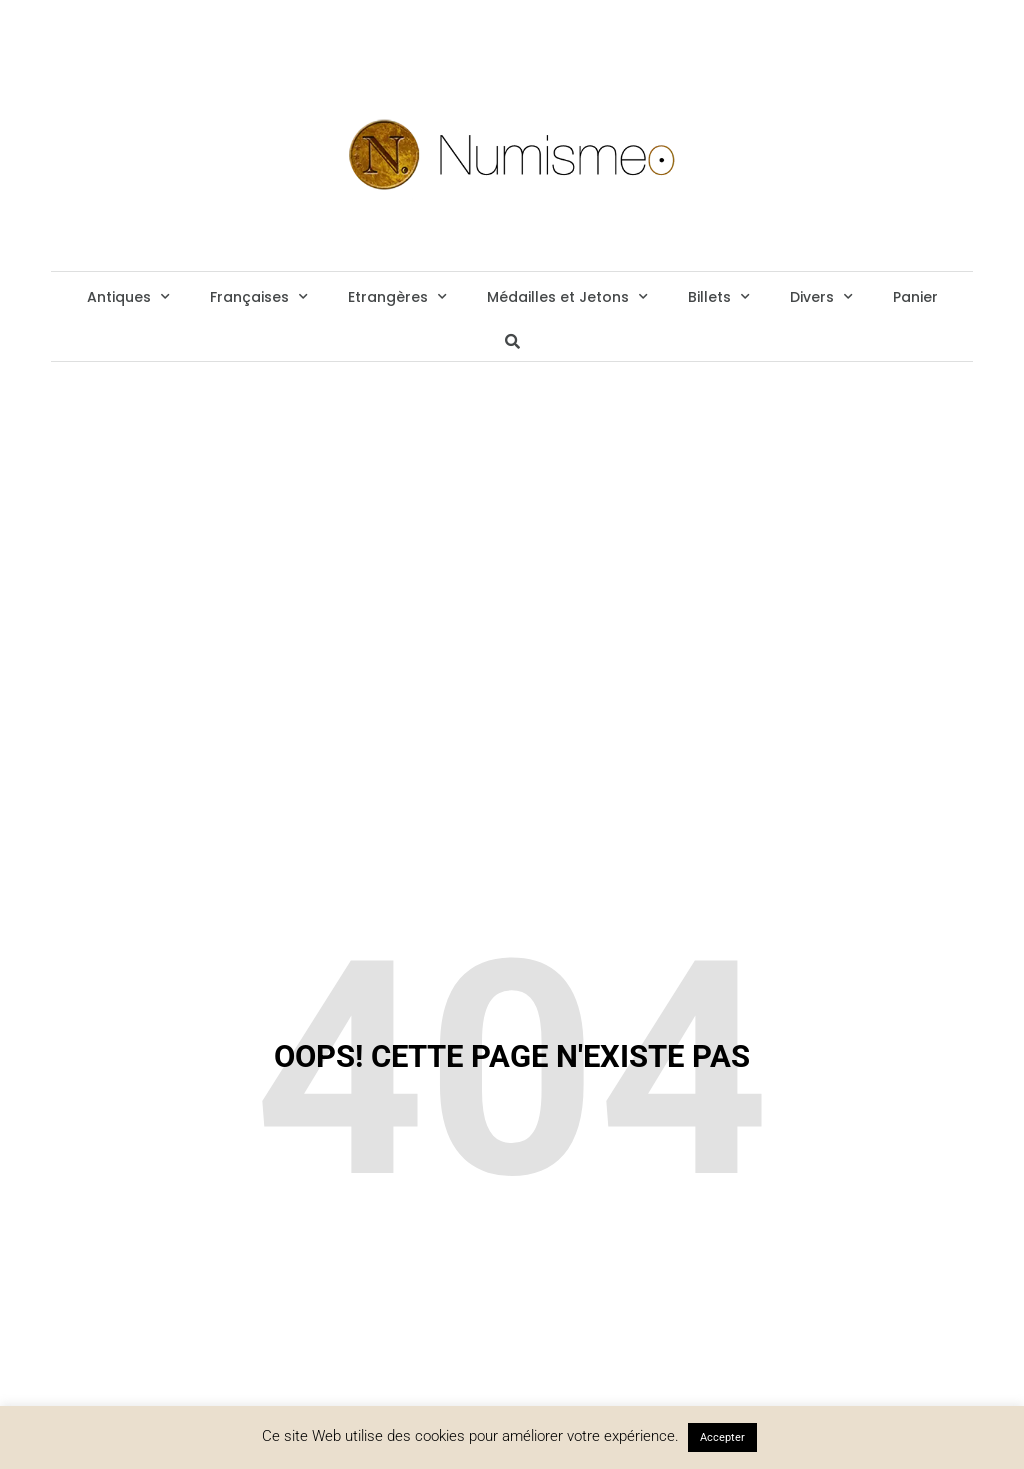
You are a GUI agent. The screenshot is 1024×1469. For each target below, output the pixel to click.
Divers (821, 297)
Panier (915, 297)
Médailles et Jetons (567, 297)
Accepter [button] (722, 1437)
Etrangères (397, 297)
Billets (719, 297)
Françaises (259, 297)
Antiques (128, 297)
